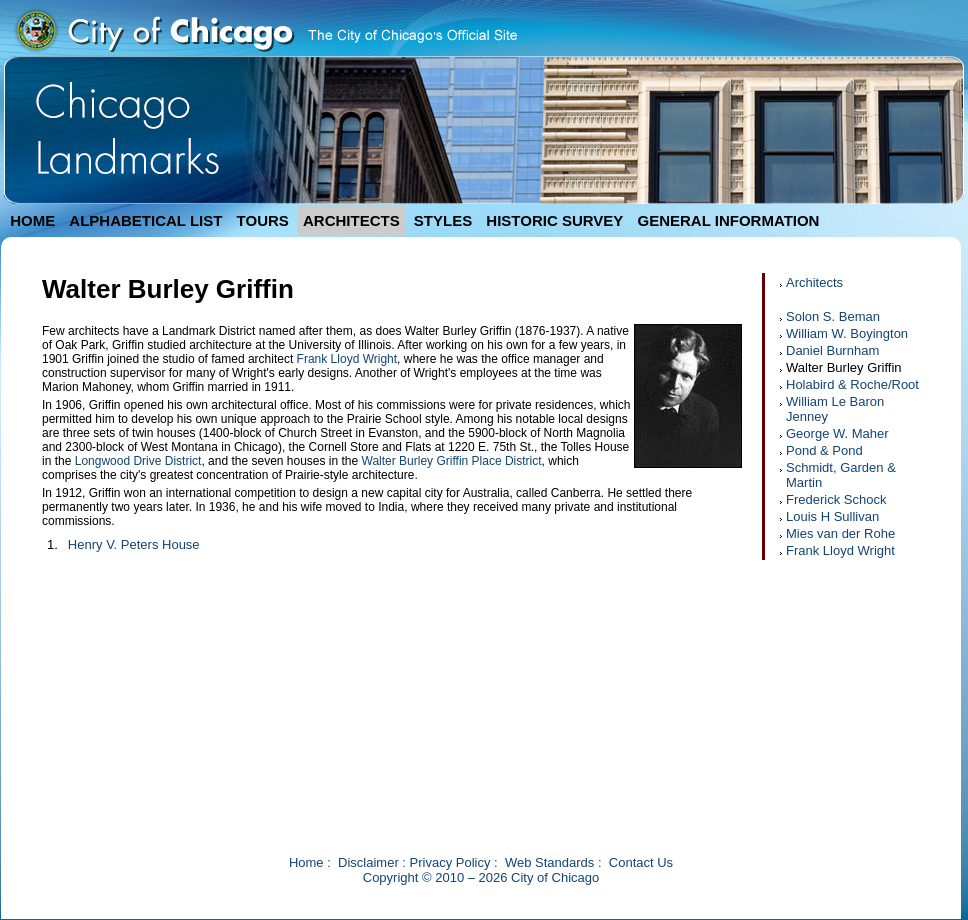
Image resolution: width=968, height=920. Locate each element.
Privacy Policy (450, 862)
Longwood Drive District (138, 461)
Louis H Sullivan (832, 516)
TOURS (263, 220)
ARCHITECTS (351, 220)
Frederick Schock (836, 499)
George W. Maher (837, 433)
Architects (814, 282)
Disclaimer (368, 862)
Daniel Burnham (832, 350)
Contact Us (641, 862)
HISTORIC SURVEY (554, 220)
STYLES (443, 220)
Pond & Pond (824, 450)
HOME (32, 220)
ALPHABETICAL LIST (145, 220)
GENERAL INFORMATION (729, 220)
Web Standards (549, 862)
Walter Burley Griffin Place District (452, 461)
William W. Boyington (847, 333)
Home (306, 862)
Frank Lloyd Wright (347, 359)
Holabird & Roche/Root (852, 384)
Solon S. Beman (833, 316)
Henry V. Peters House (134, 544)
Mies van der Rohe (840, 533)
